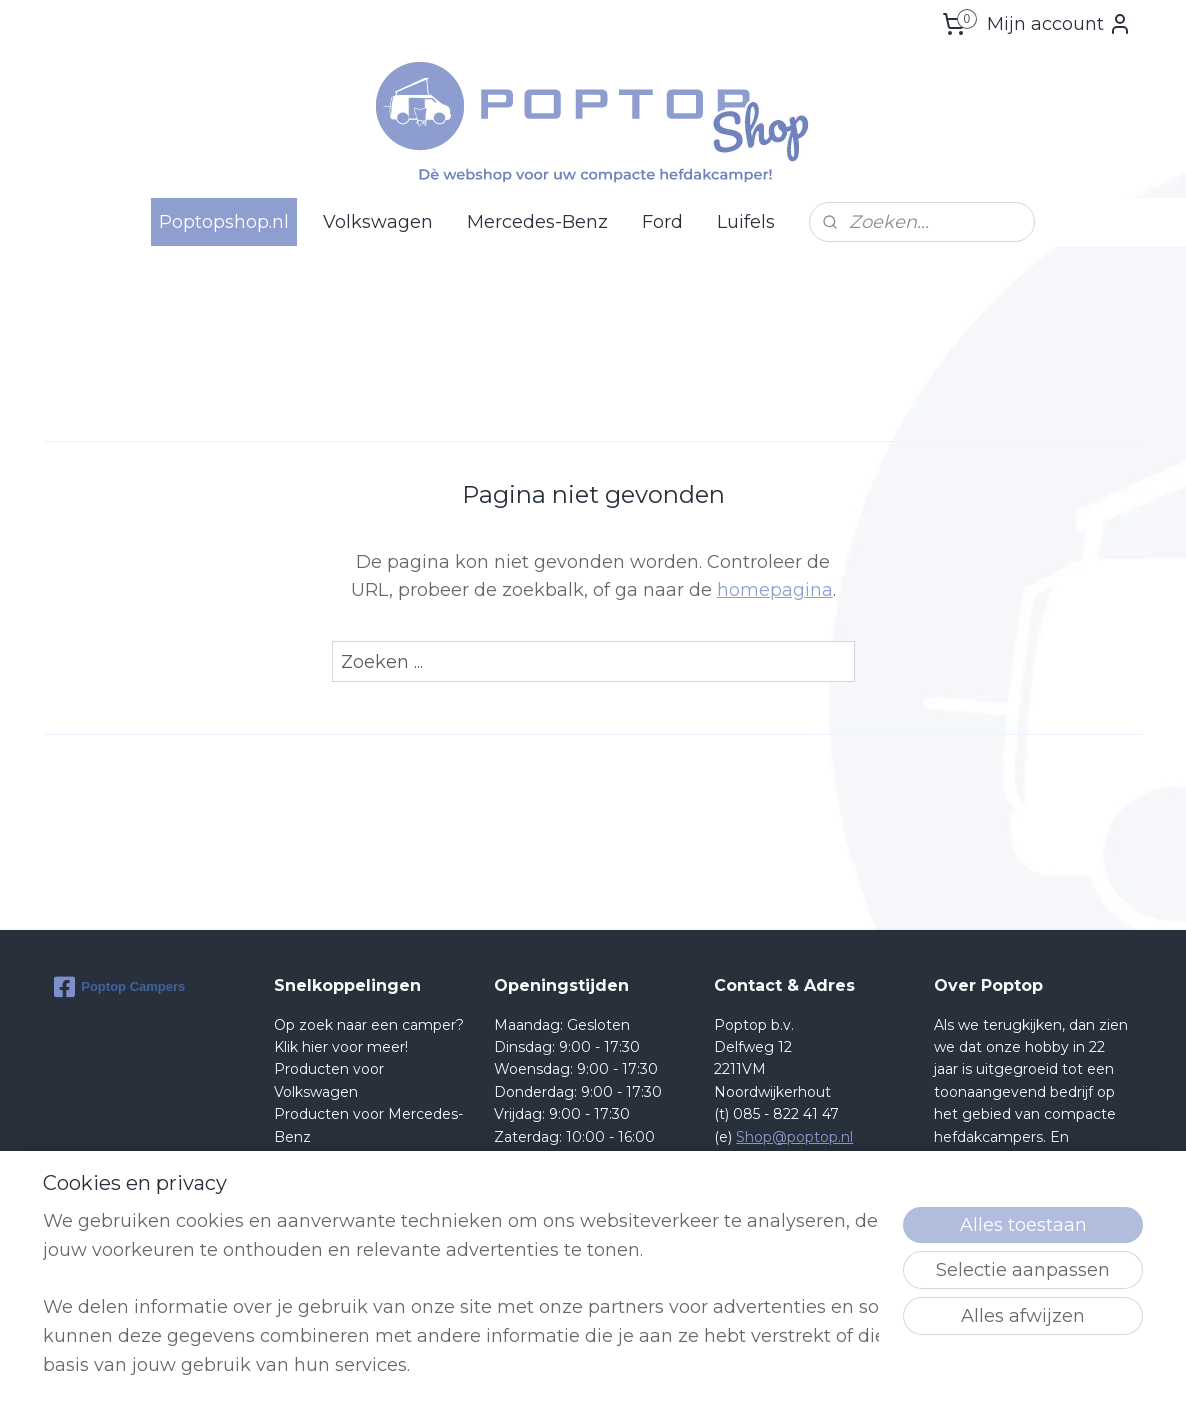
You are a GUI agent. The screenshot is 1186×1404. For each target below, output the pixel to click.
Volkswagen (378, 222)
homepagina (775, 590)
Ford (662, 222)
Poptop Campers (119, 987)
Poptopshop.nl (224, 222)
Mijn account (1059, 24)
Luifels (746, 222)
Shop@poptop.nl (794, 1137)
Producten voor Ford (347, 1159)
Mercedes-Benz (537, 222)
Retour (298, 1181)
